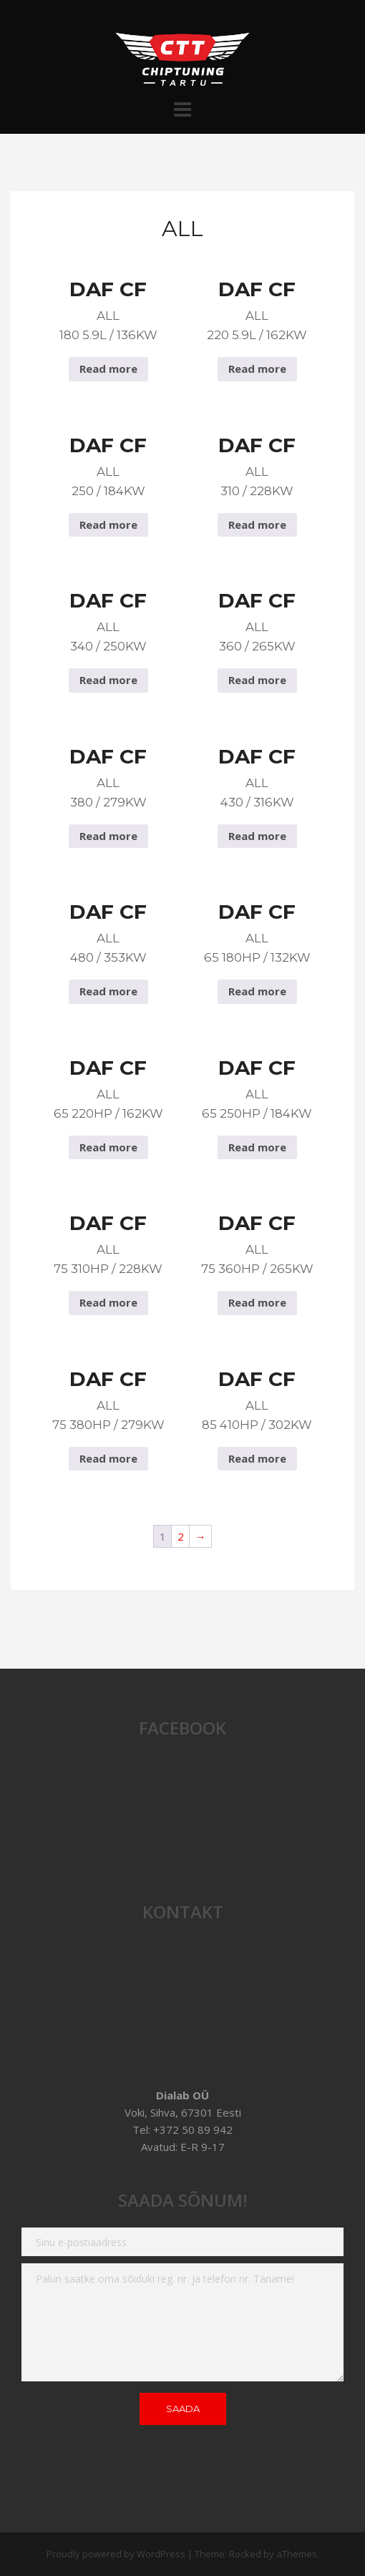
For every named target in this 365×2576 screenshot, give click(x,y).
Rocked (245, 2553)
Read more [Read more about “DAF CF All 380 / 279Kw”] (108, 836)
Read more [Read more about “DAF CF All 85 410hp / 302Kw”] (257, 1458)
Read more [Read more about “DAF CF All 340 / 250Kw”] (108, 680)
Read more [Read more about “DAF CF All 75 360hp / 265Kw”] (257, 1302)
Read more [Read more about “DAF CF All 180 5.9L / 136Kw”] (108, 368)
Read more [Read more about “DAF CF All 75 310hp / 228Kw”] (108, 1302)
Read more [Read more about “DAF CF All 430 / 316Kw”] (257, 836)
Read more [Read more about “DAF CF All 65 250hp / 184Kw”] (257, 1147)
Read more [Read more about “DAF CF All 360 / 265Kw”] (257, 680)
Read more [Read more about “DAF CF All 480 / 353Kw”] (108, 991)
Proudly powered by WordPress (116, 2553)
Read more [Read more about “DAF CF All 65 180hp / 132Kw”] (257, 991)
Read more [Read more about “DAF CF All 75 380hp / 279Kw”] (108, 1458)
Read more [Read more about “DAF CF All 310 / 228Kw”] (257, 524)
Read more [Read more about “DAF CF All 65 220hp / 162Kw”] (108, 1147)
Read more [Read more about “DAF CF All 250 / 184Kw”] (108, 524)
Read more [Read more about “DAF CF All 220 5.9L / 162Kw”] (257, 368)
